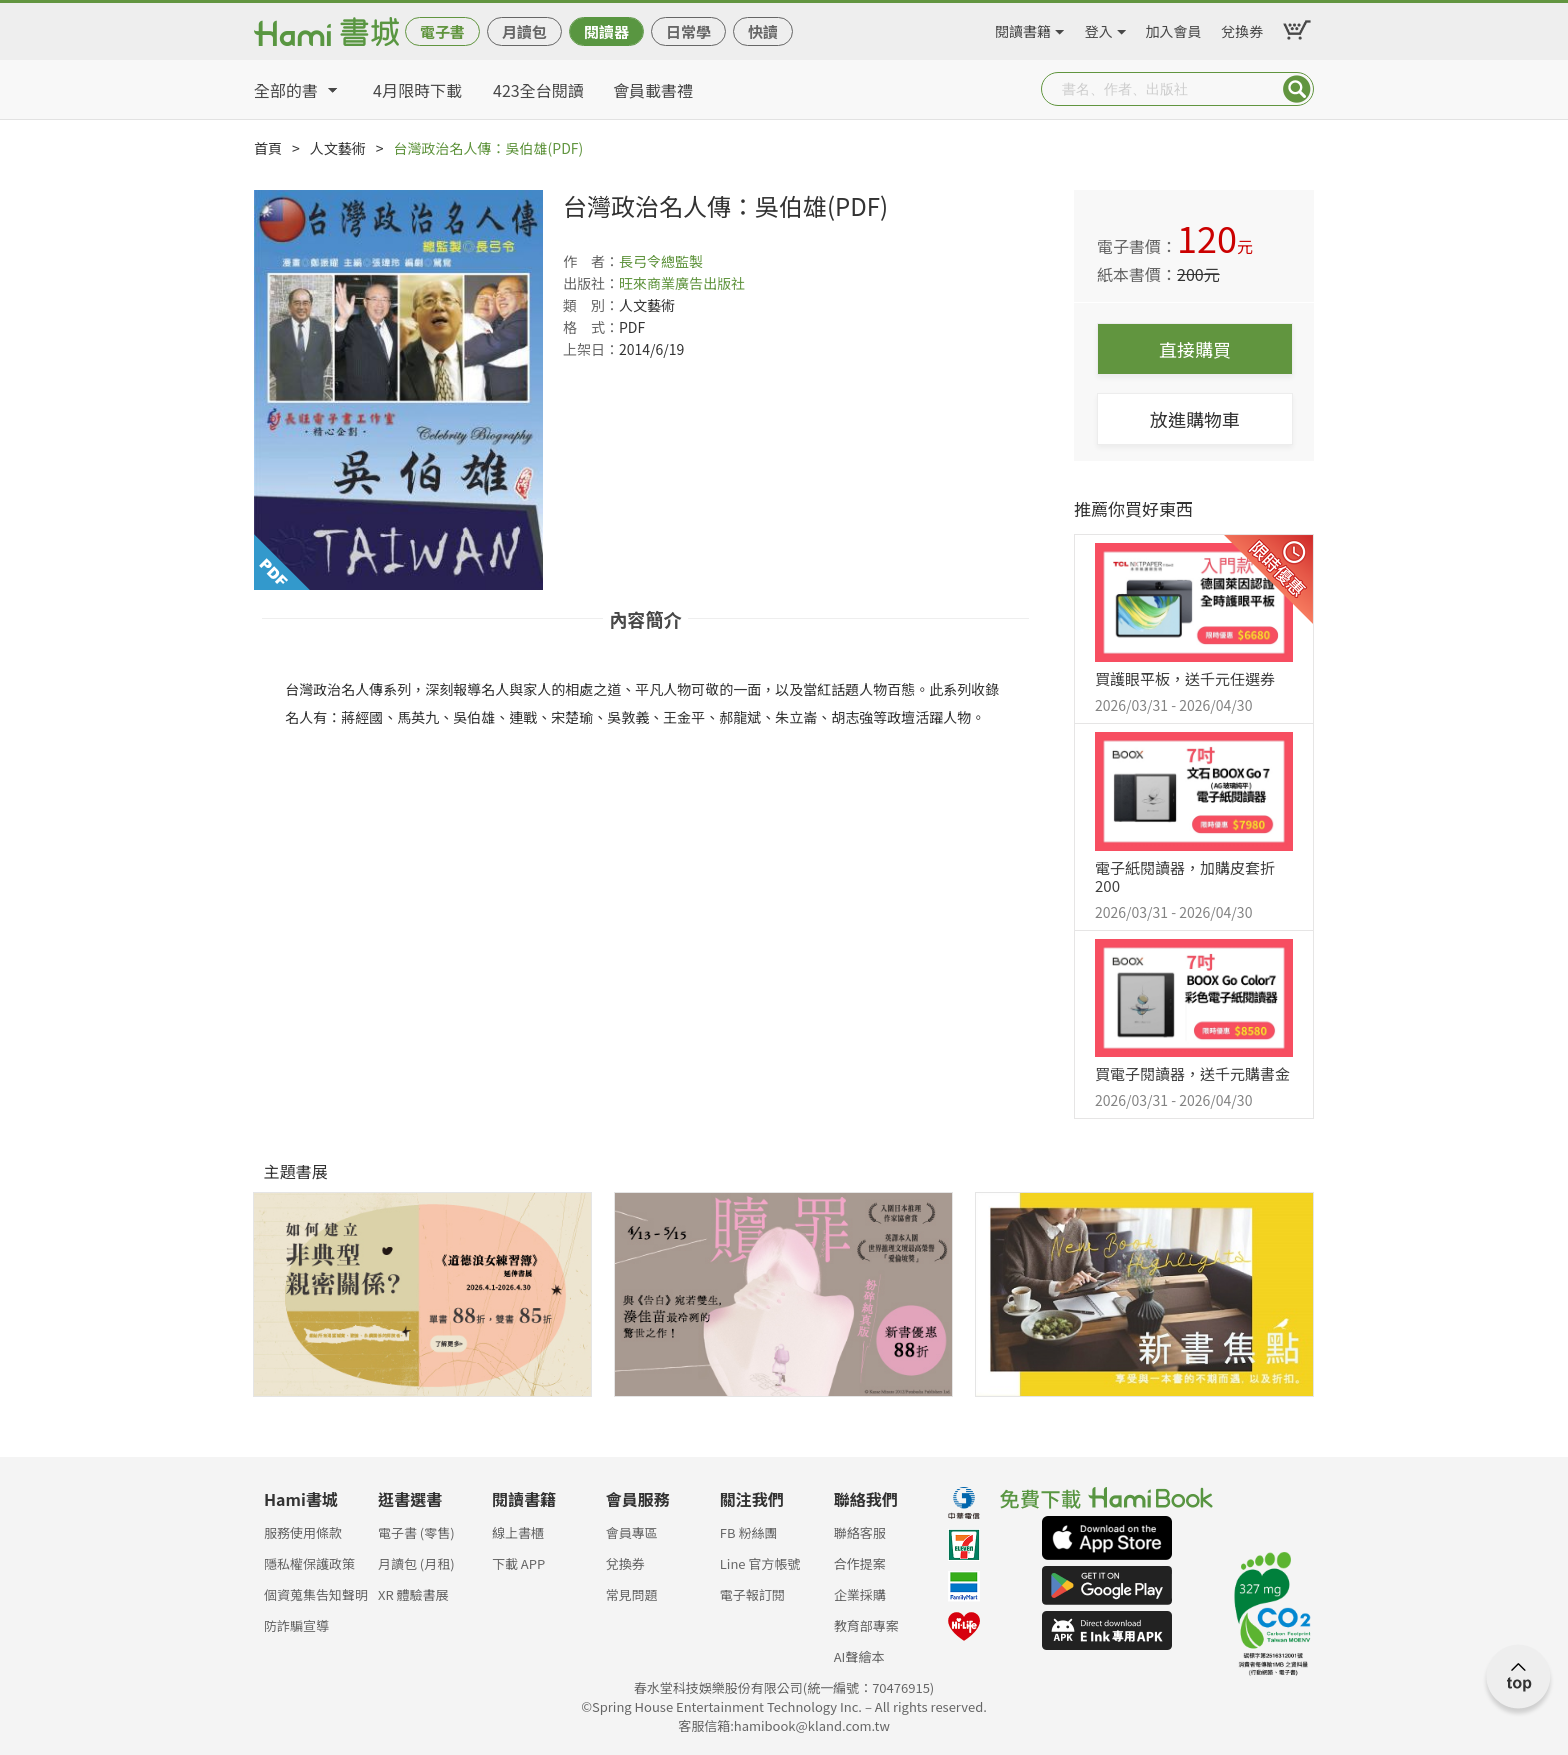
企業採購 (860, 1594)
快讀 (763, 31)
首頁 (268, 148)
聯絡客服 (860, 1532)
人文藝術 (338, 148)
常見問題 (632, 1594)
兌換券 (1242, 28)
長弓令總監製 (661, 261)
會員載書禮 (653, 90)
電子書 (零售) (416, 1532)
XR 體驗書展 (413, 1594)
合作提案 (860, 1563)
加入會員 (1174, 28)
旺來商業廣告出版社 (682, 283)
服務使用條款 (303, 1532)
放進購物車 (1195, 419)
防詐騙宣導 (296, 1625)
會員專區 (632, 1532)
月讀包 (524, 31)
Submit (1297, 89)
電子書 (442, 31)
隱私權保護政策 (309, 1563)
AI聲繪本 (859, 1656)
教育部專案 (866, 1625)
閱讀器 (606, 31)
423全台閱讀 (538, 90)
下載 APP (518, 1563)
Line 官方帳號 (760, 1563)
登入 (1099, 28)
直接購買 (1195, 349)
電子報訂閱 (752, 1594)
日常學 (688, 31)
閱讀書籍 (1023, 28)
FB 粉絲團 (749, 1532)
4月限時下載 (417, 90)
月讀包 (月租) (416, 1563)
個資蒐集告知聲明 (316, 1594)
